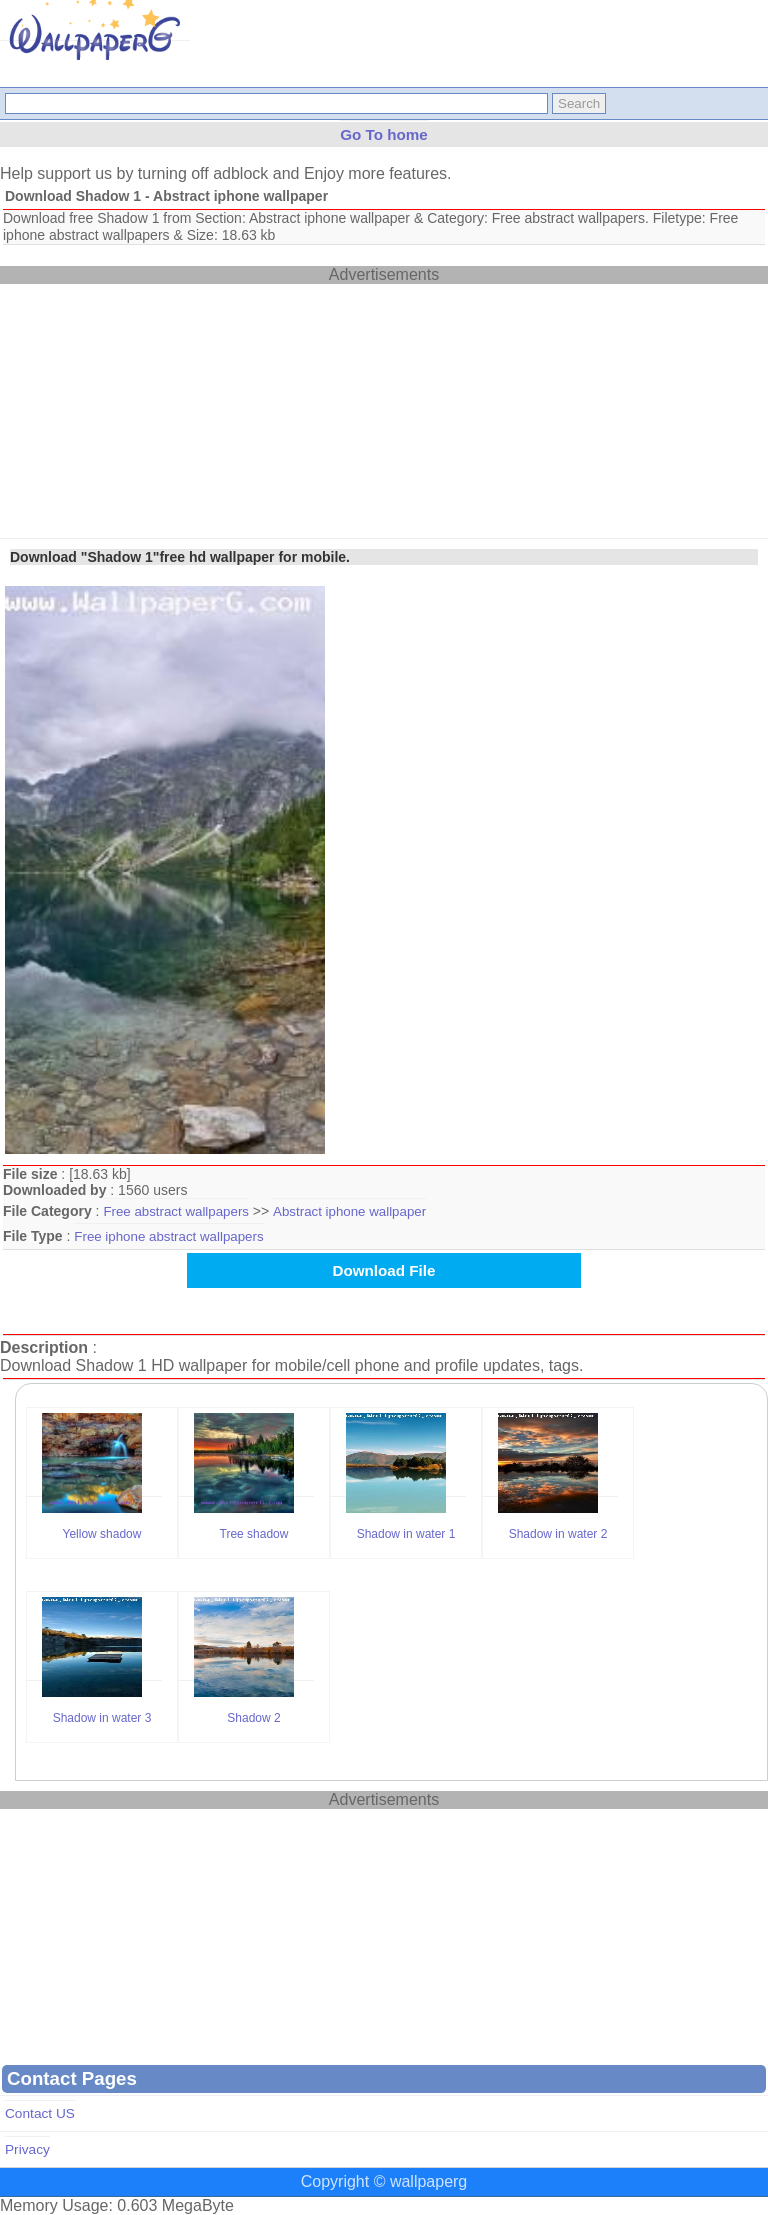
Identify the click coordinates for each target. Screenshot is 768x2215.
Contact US (40, 2113)
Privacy (27, 2149)
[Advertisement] (150, 409)
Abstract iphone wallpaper (349, 1211)
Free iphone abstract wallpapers (168, 1236)
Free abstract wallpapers (176, 1211)
